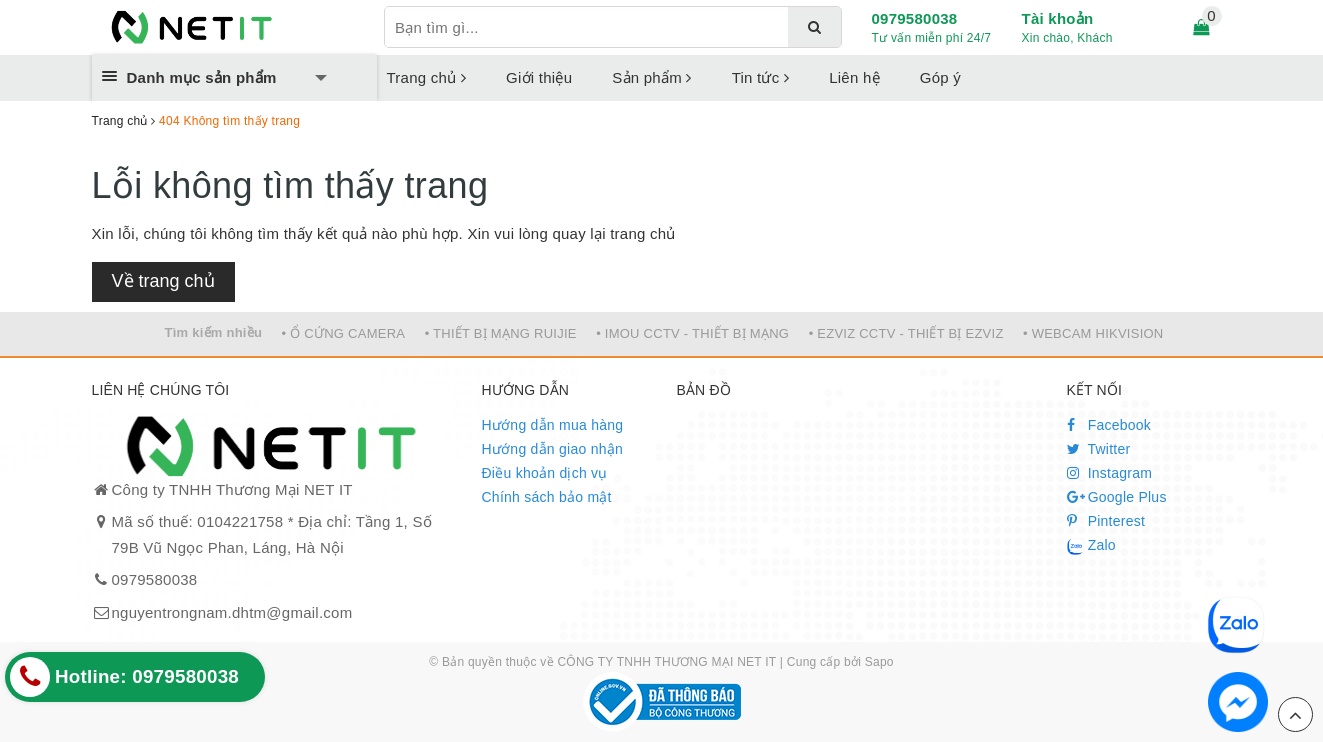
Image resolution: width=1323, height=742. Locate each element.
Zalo (1091, 546)
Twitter (1099, 449)
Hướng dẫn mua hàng (553, 425)
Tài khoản (1058, 18)
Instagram (1110, 473)
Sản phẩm (651, 77)
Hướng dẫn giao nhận (553, 449)
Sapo (879, 662)
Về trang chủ (163, 281)
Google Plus (1117, 497)
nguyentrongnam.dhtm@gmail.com (232, 612)
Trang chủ (427, 77)
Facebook (1109, 425)
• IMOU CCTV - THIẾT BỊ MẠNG (692, 333)
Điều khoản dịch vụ (545, 473)
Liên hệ (854, 77)
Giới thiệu (539, 77)
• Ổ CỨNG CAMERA (344, 333)
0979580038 (915, 18)
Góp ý (940, 77)
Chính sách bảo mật (547, 497)
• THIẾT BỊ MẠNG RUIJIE (501, 333)
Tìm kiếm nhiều (213, 332)
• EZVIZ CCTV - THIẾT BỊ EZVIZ (906, 333)
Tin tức (761, 77)
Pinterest (1106, 521)
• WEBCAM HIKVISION (1093, 333)
